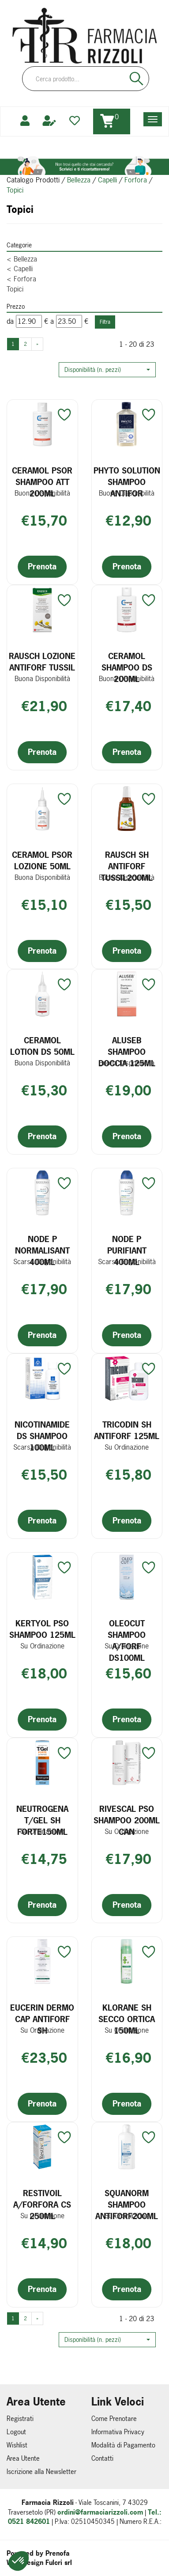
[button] (107, 369)
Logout (16, 2431)
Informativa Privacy (117, 2431)
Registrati (20, 2418)
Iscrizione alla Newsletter (41, 2471)
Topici (15, 289)
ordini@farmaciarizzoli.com (100, 2512)
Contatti (102, 2458)
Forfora (135, 180)
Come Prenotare (114, 2418)
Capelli (107, 180)
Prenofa (57, 2553)
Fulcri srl (58, 2562)
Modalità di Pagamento (123, 2445)
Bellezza (78, 180)
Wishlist (17, 2445)
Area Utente (23, 2458)
